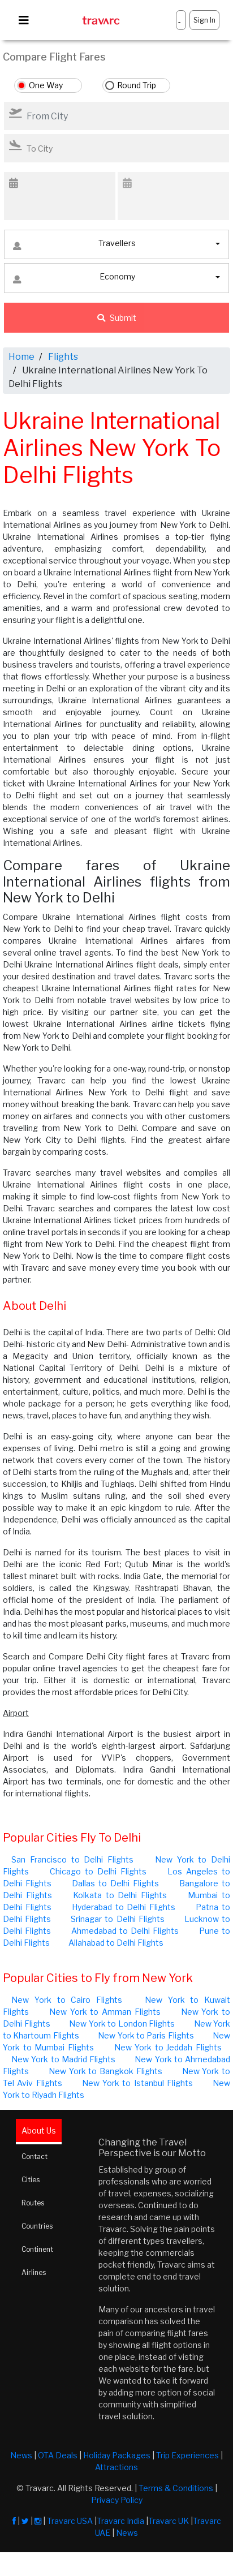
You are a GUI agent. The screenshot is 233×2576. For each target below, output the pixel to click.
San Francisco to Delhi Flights (72, 1859)
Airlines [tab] (33, 2272)
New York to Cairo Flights (66, 2000)
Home (21, 356)
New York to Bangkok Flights (105, 2071)
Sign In (204, 20)
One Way (46, 85)
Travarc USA (70, 2521)
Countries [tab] (37, 2226)
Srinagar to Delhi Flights (117, 1919)
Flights (63, 356)
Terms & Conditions (176, 2488)
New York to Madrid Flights (63, 2059)
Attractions (116, 2467)
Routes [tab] (32, 2203)
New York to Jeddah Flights (168, 2047)
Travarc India (120, 2521)
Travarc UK (168, 2521)
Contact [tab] (34, 2156)
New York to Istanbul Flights (137, 2083)
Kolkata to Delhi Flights (120, 1895)
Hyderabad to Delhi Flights (124, 1907)
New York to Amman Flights (105, 2011)
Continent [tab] (37, 2249)
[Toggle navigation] (24, 20)
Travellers (74, 245)
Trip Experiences (187, 2455)
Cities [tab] (30, 2179)
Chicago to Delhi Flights (98, 1871)
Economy (74, 279)
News (21, 2455)
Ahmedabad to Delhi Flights (125, 1931)
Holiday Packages (116, 2455)
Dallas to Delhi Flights (115, 1883)
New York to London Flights (122, 2023)
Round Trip (136, 85)
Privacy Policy (117, 2500)
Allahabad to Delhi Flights (115, 1942)
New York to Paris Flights (146, 2035)
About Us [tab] (38, 2130)
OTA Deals (57, 2455)
